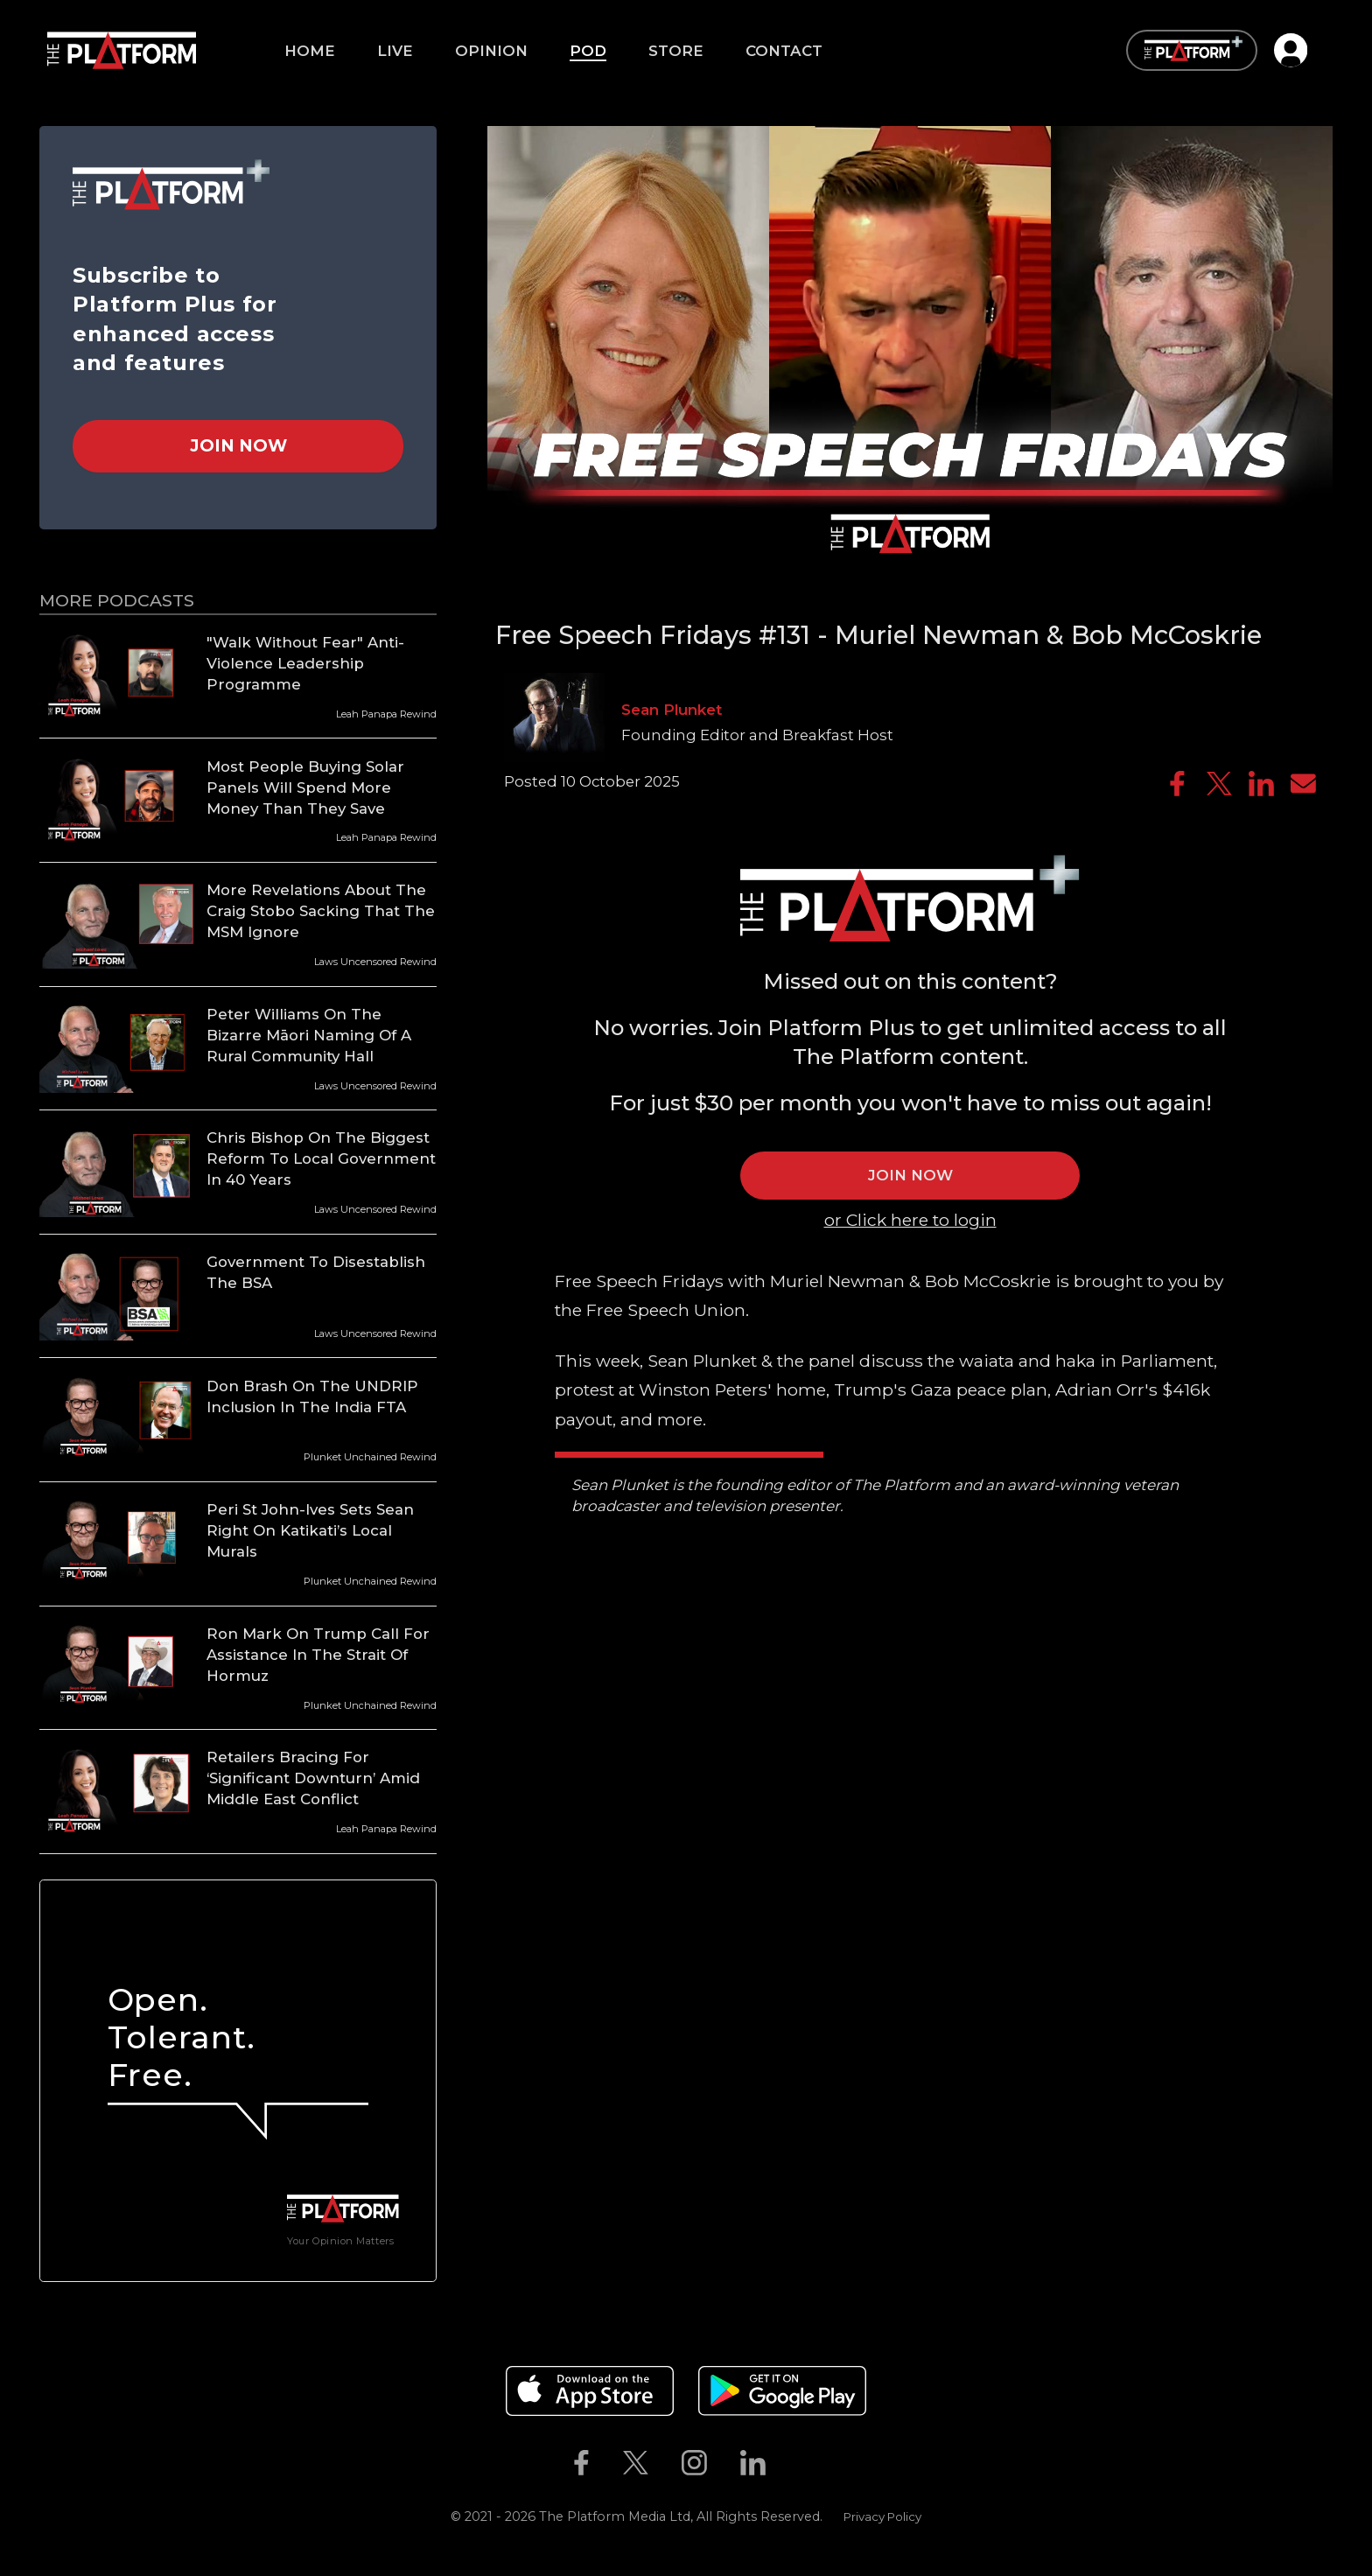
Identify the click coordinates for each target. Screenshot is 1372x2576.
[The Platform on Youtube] (799, 2462)
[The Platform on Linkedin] (753, 2462)
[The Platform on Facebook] (581, 2462)
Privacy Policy (882, 2517)
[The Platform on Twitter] (635, 2462)
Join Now (238, 445)
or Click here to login (910, 1219)
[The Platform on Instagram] (693, 2462)
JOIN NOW (910, 1175)
